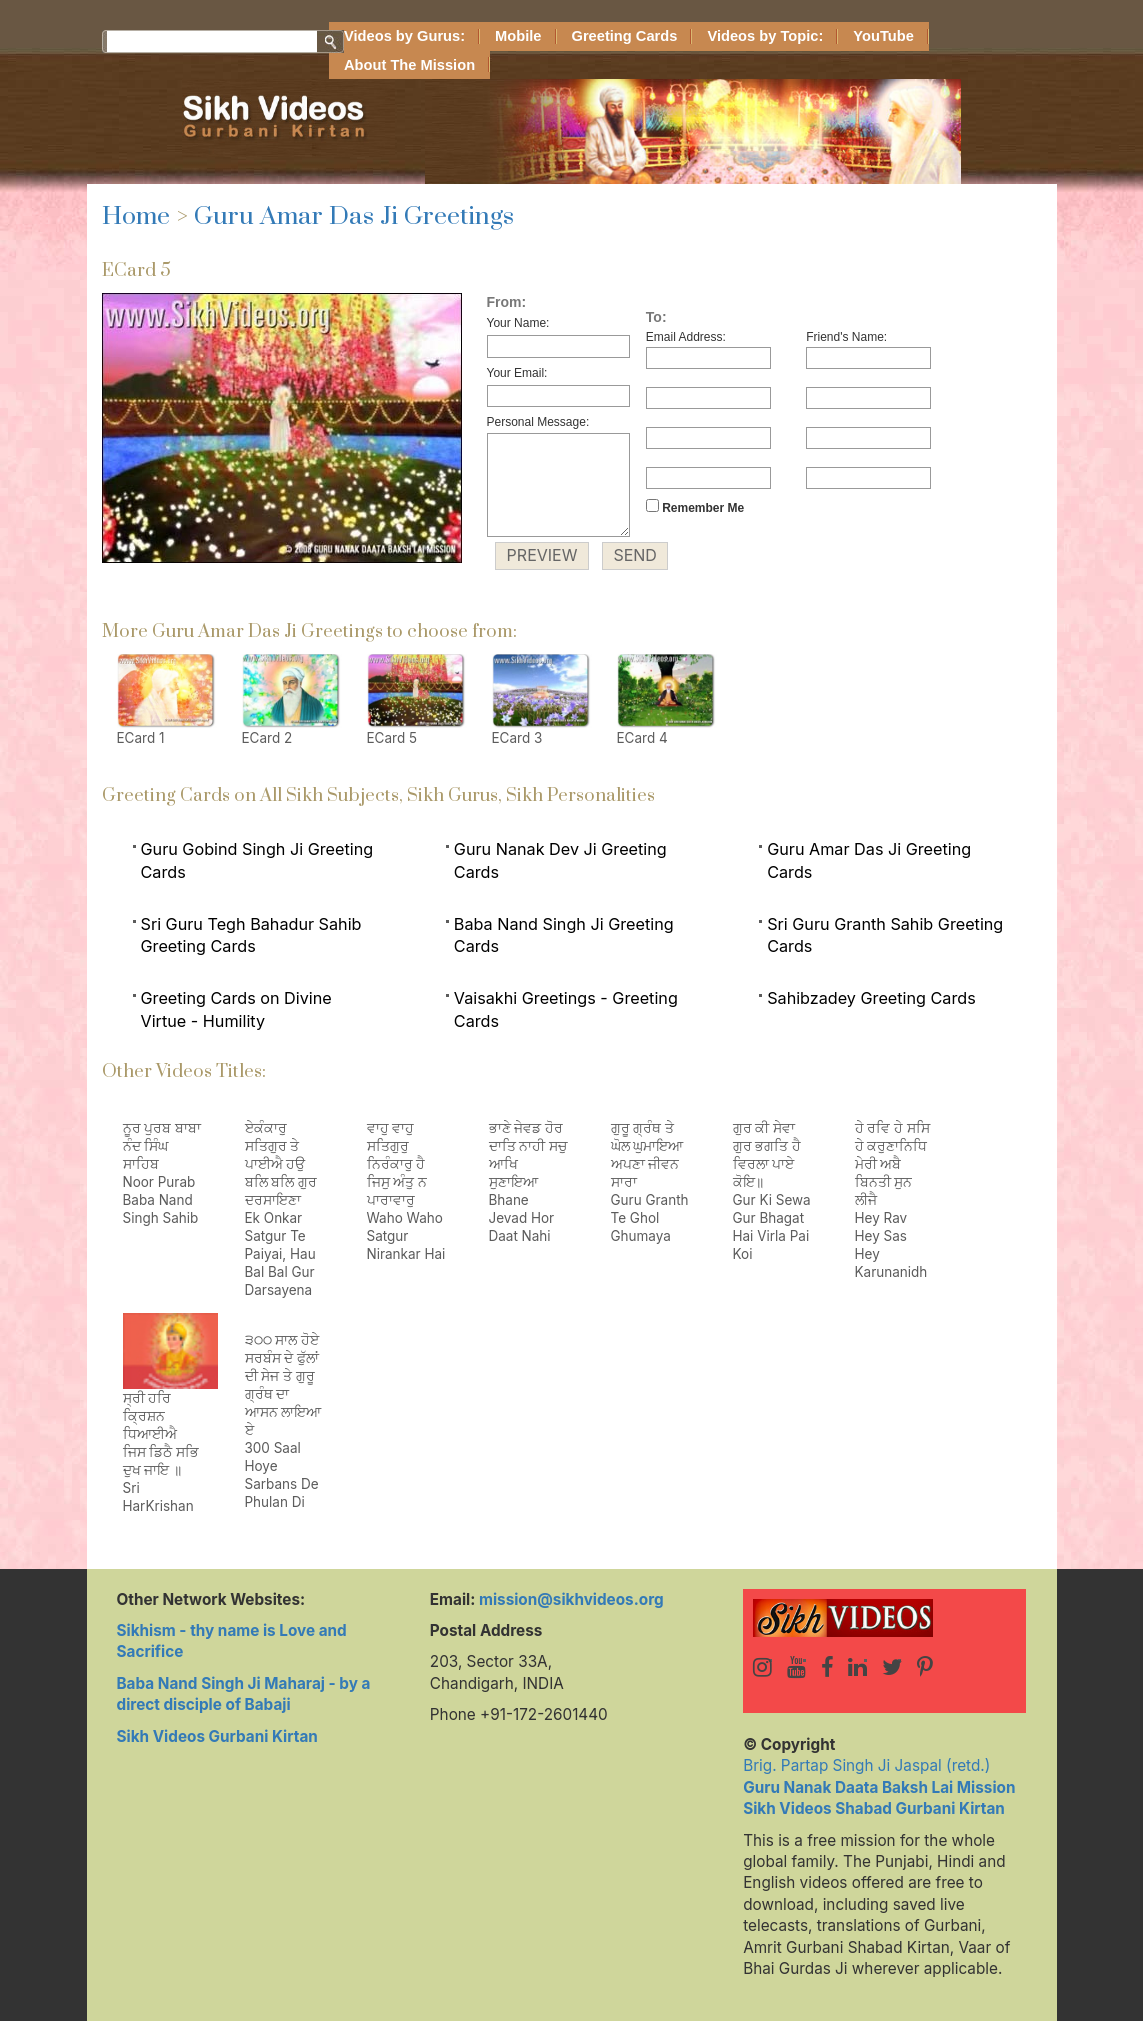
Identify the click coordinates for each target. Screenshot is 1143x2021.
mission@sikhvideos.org (571, 1599)
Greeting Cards (625, 36)
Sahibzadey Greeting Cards (871, 998)
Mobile (518, 36)
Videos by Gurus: (404, 36)
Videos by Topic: (765, 36)
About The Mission (409, 65)
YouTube (883, 36)
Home (136, 216)
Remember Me (695, 507)
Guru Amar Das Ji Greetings (354, 216)
